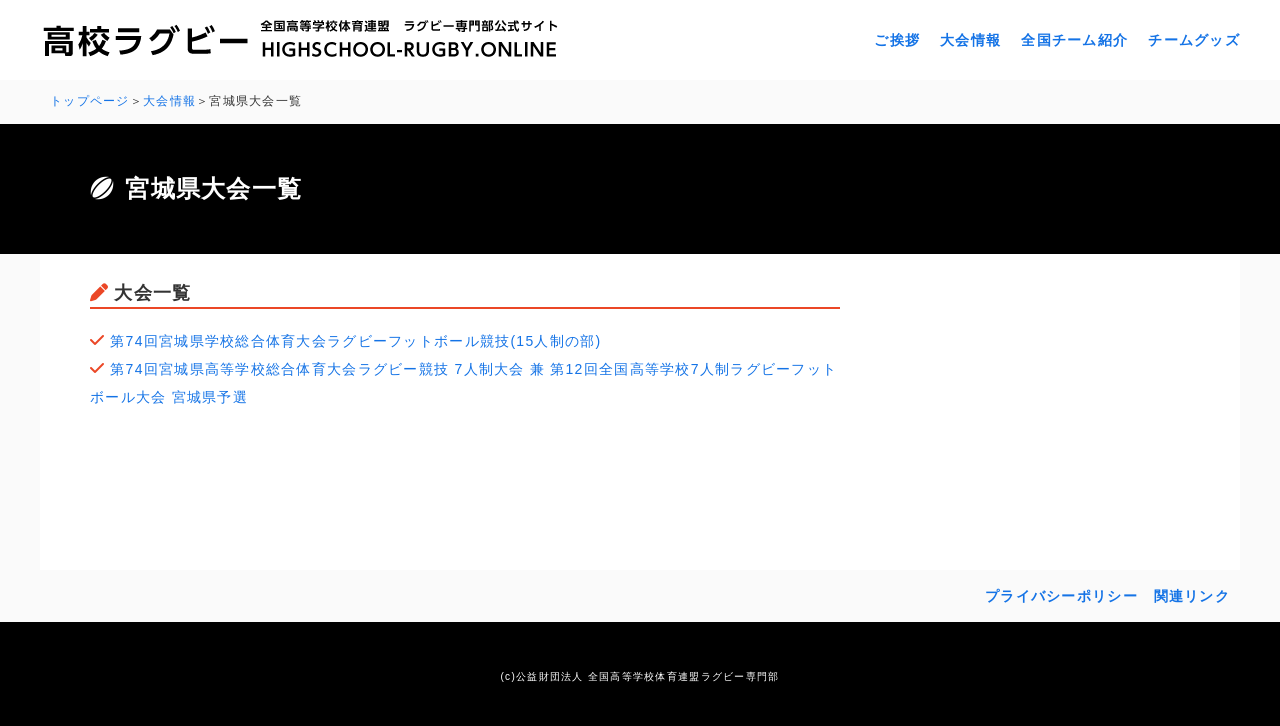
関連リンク (1192, 596)
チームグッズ (1194, 40)
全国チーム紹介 (1074, 40)
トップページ (90, 101)
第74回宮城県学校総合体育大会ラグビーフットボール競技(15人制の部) (355, 341)
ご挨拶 (897, 40)
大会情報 (970, 40)
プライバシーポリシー (1061, 596)
